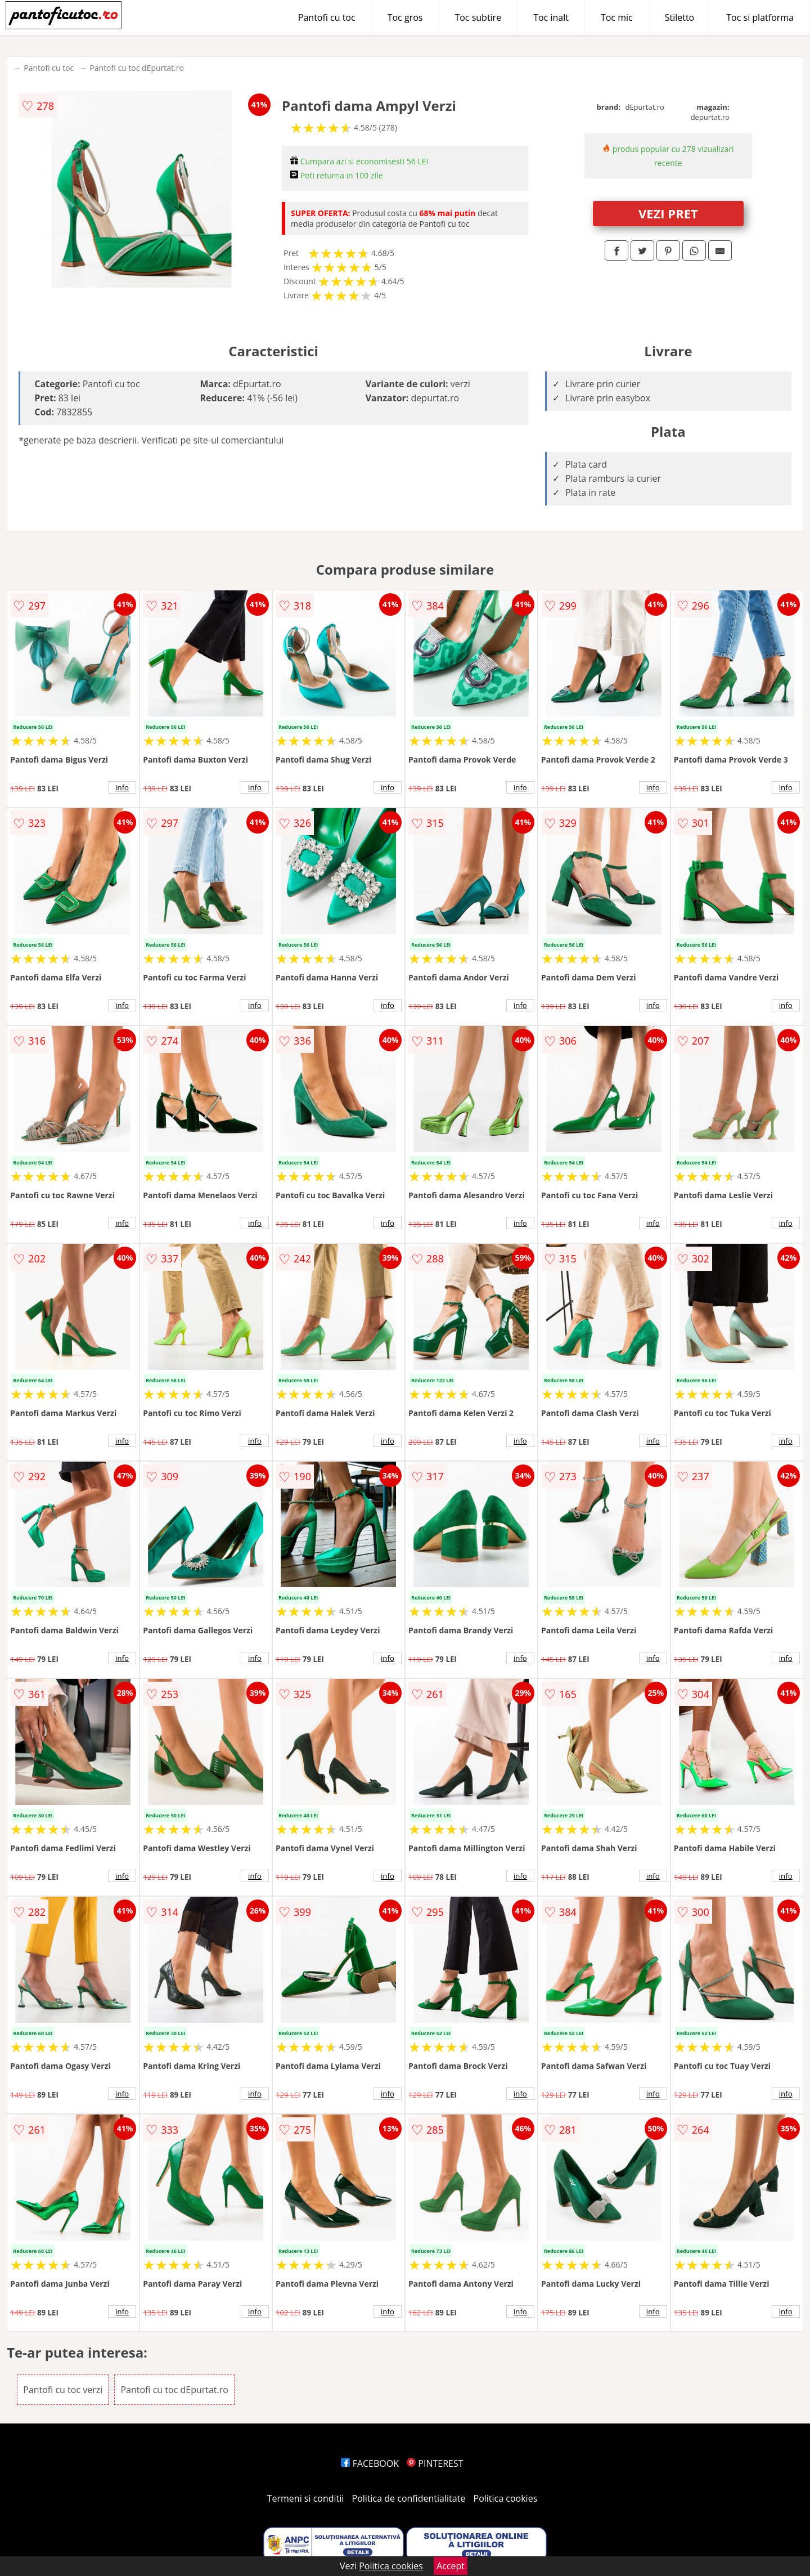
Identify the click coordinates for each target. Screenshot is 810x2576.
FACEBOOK (370, 2463)
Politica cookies (506, 2498)
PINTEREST (435, 2463)
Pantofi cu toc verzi (62, 2390)
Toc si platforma (760, 17)
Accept (450, 2566)
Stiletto (680, 17)
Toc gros (405, 17)
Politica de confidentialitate (409, 2498)
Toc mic (617, 17)
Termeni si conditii (305, 2498)
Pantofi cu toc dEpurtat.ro (136, 67)
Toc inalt (551, 17)
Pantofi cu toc (327, 17)
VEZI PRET (668, 213)
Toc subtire (477, 17)
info (122, 787)
